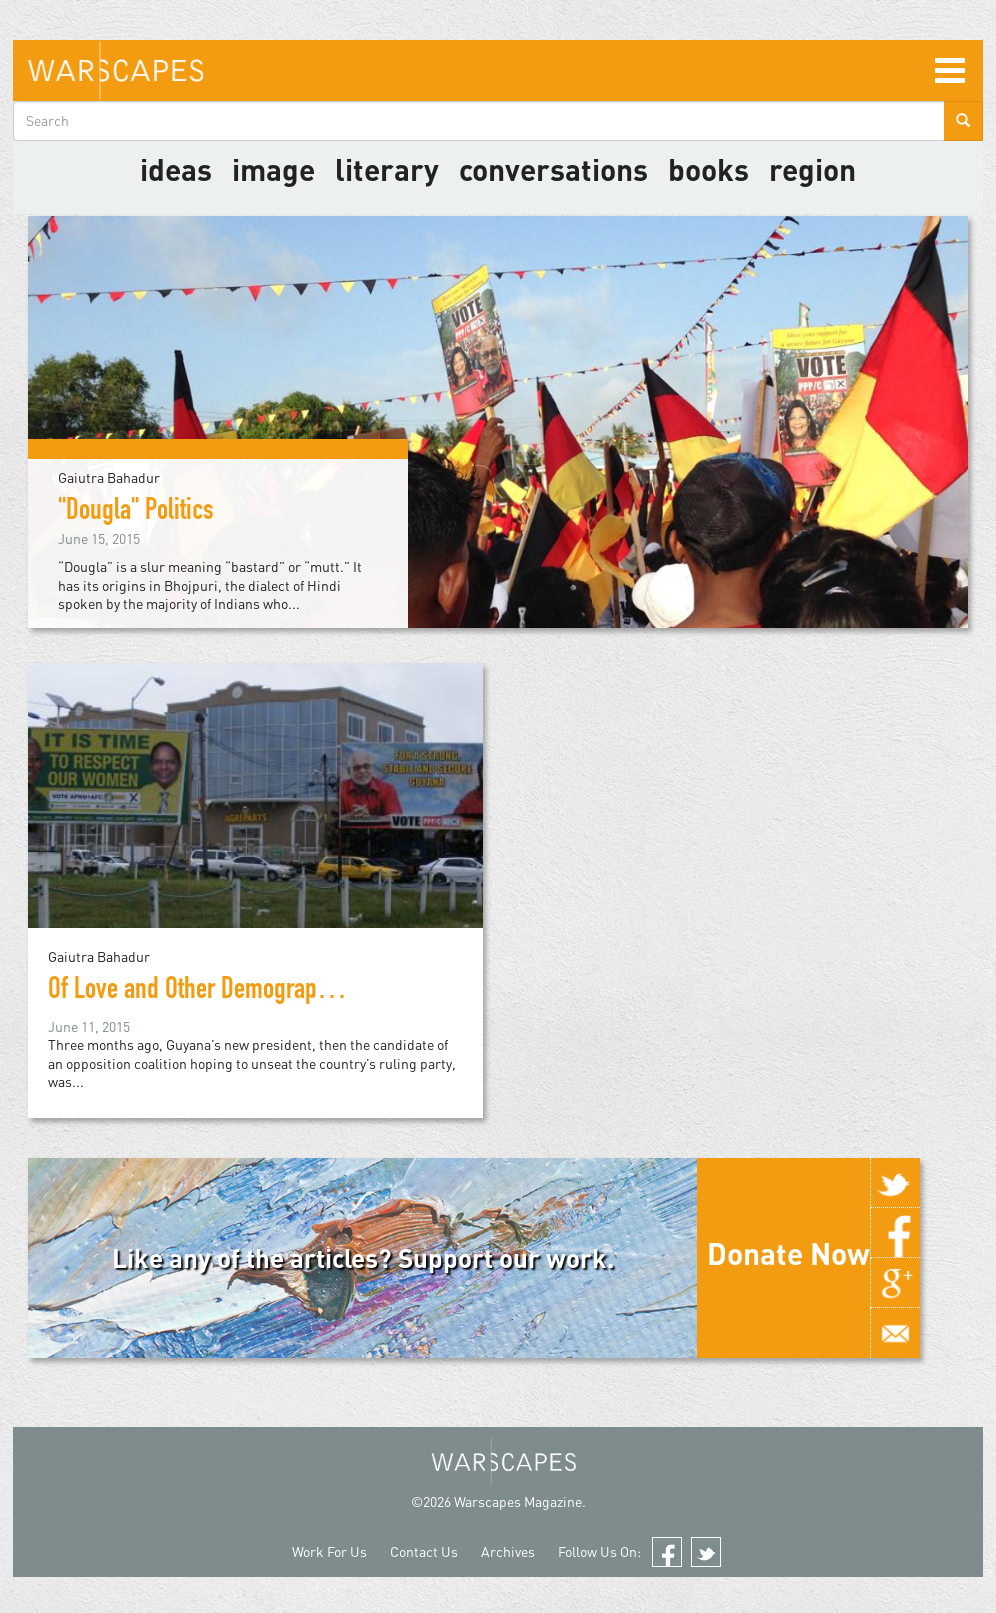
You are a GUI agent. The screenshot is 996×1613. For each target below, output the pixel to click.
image (273, 169)
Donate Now (788, 1253)
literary (387, 169)
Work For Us (329, 1551)
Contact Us (424, 1551)
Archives (508, 1551)
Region (812, 169)
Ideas (176, 169)
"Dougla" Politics (136, 513)
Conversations (553, 169)
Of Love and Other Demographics (202, 992)
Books (708, 169)
